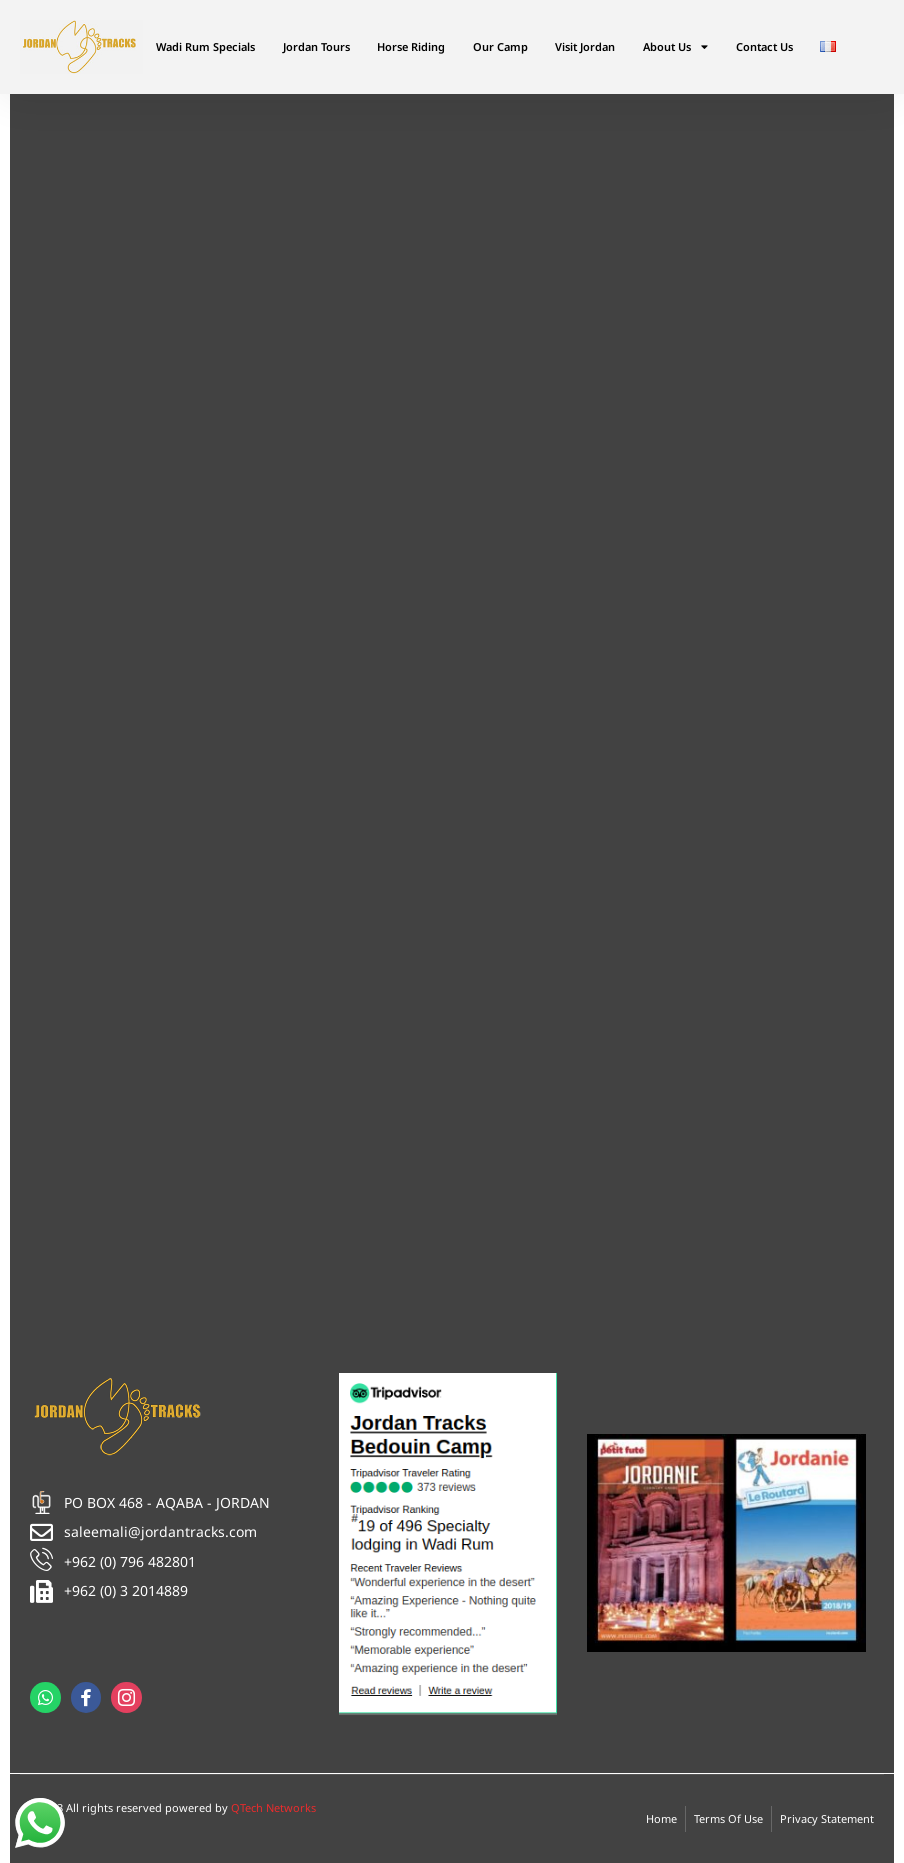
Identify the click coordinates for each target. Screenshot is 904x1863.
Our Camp (500, 46)
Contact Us (764, 46)
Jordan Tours (316, 46)
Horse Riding (411, 46)
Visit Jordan (585, 46)
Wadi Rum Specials (205, 46)
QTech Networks (273, 1807)
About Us (675, 46)
